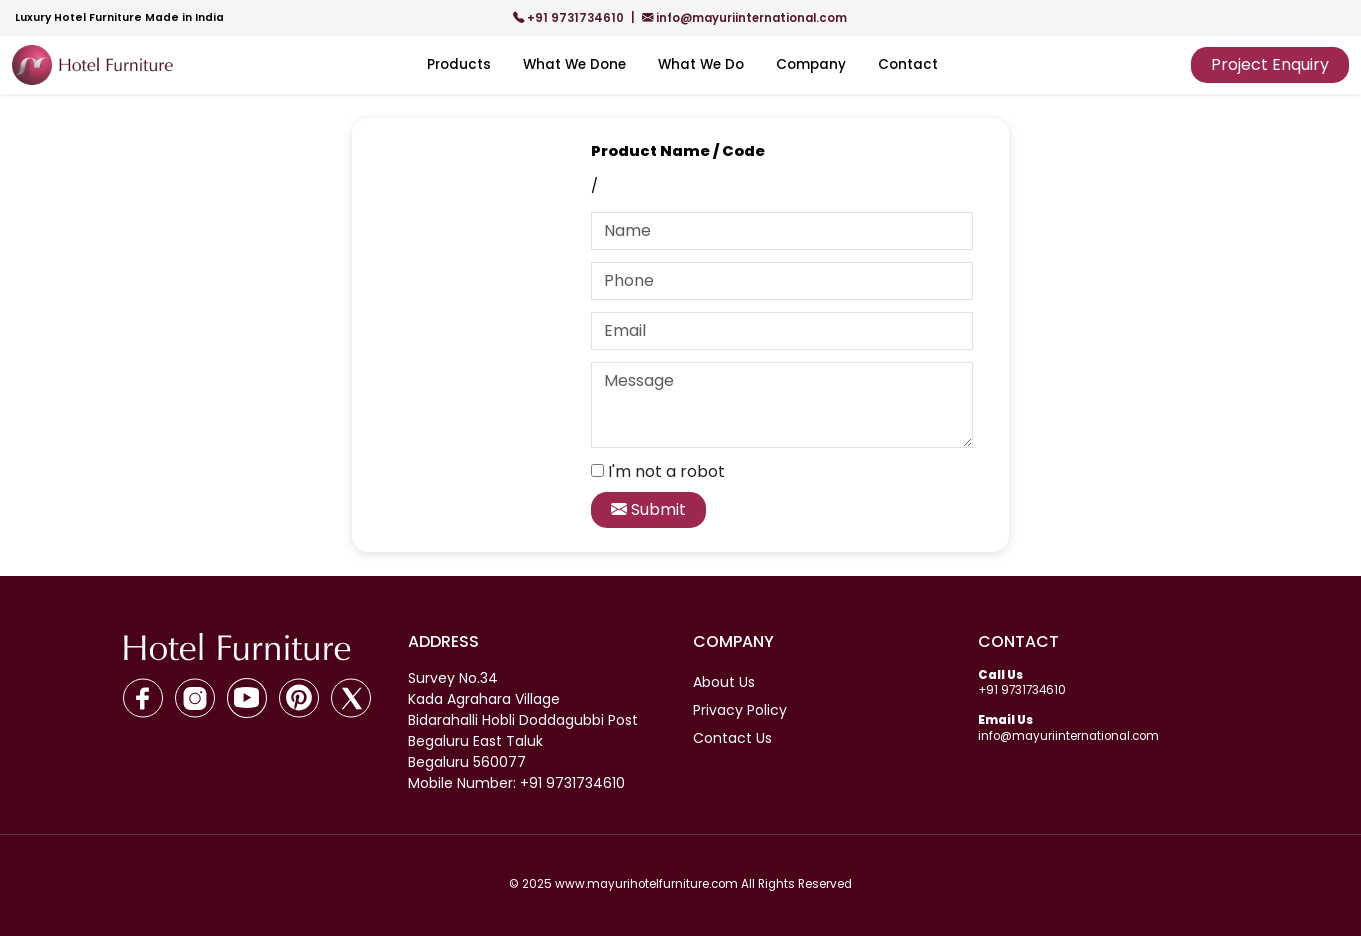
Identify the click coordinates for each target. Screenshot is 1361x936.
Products (459, 64)
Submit (648, 509)
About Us (724, 682)
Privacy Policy (740, 710)
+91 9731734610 (570, 18)
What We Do (701, 64)
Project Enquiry (1270, 64)
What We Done (574, 64)
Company (811, 64)
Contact (908, 64)
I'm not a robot (666, 471)
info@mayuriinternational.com (744, 18)
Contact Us (732, 738)
